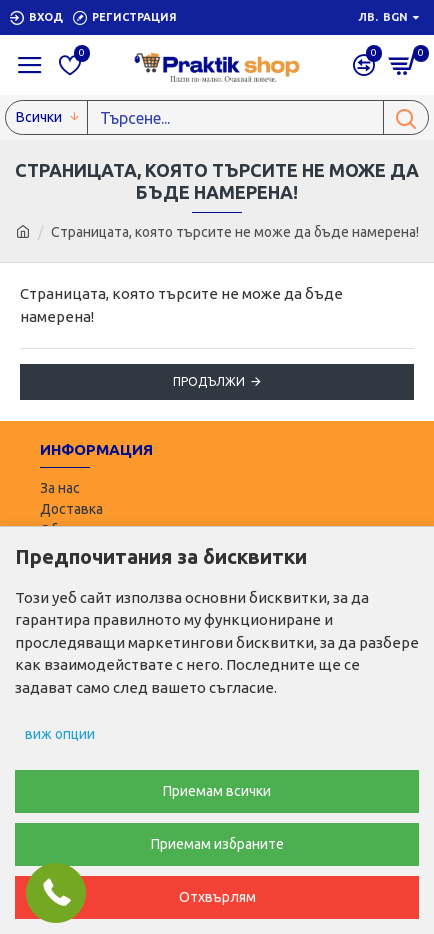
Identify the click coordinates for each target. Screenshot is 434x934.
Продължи (209, 381)
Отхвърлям (217, 897)
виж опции (60, 734)
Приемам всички (217, 791)
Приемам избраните (217, 844)
